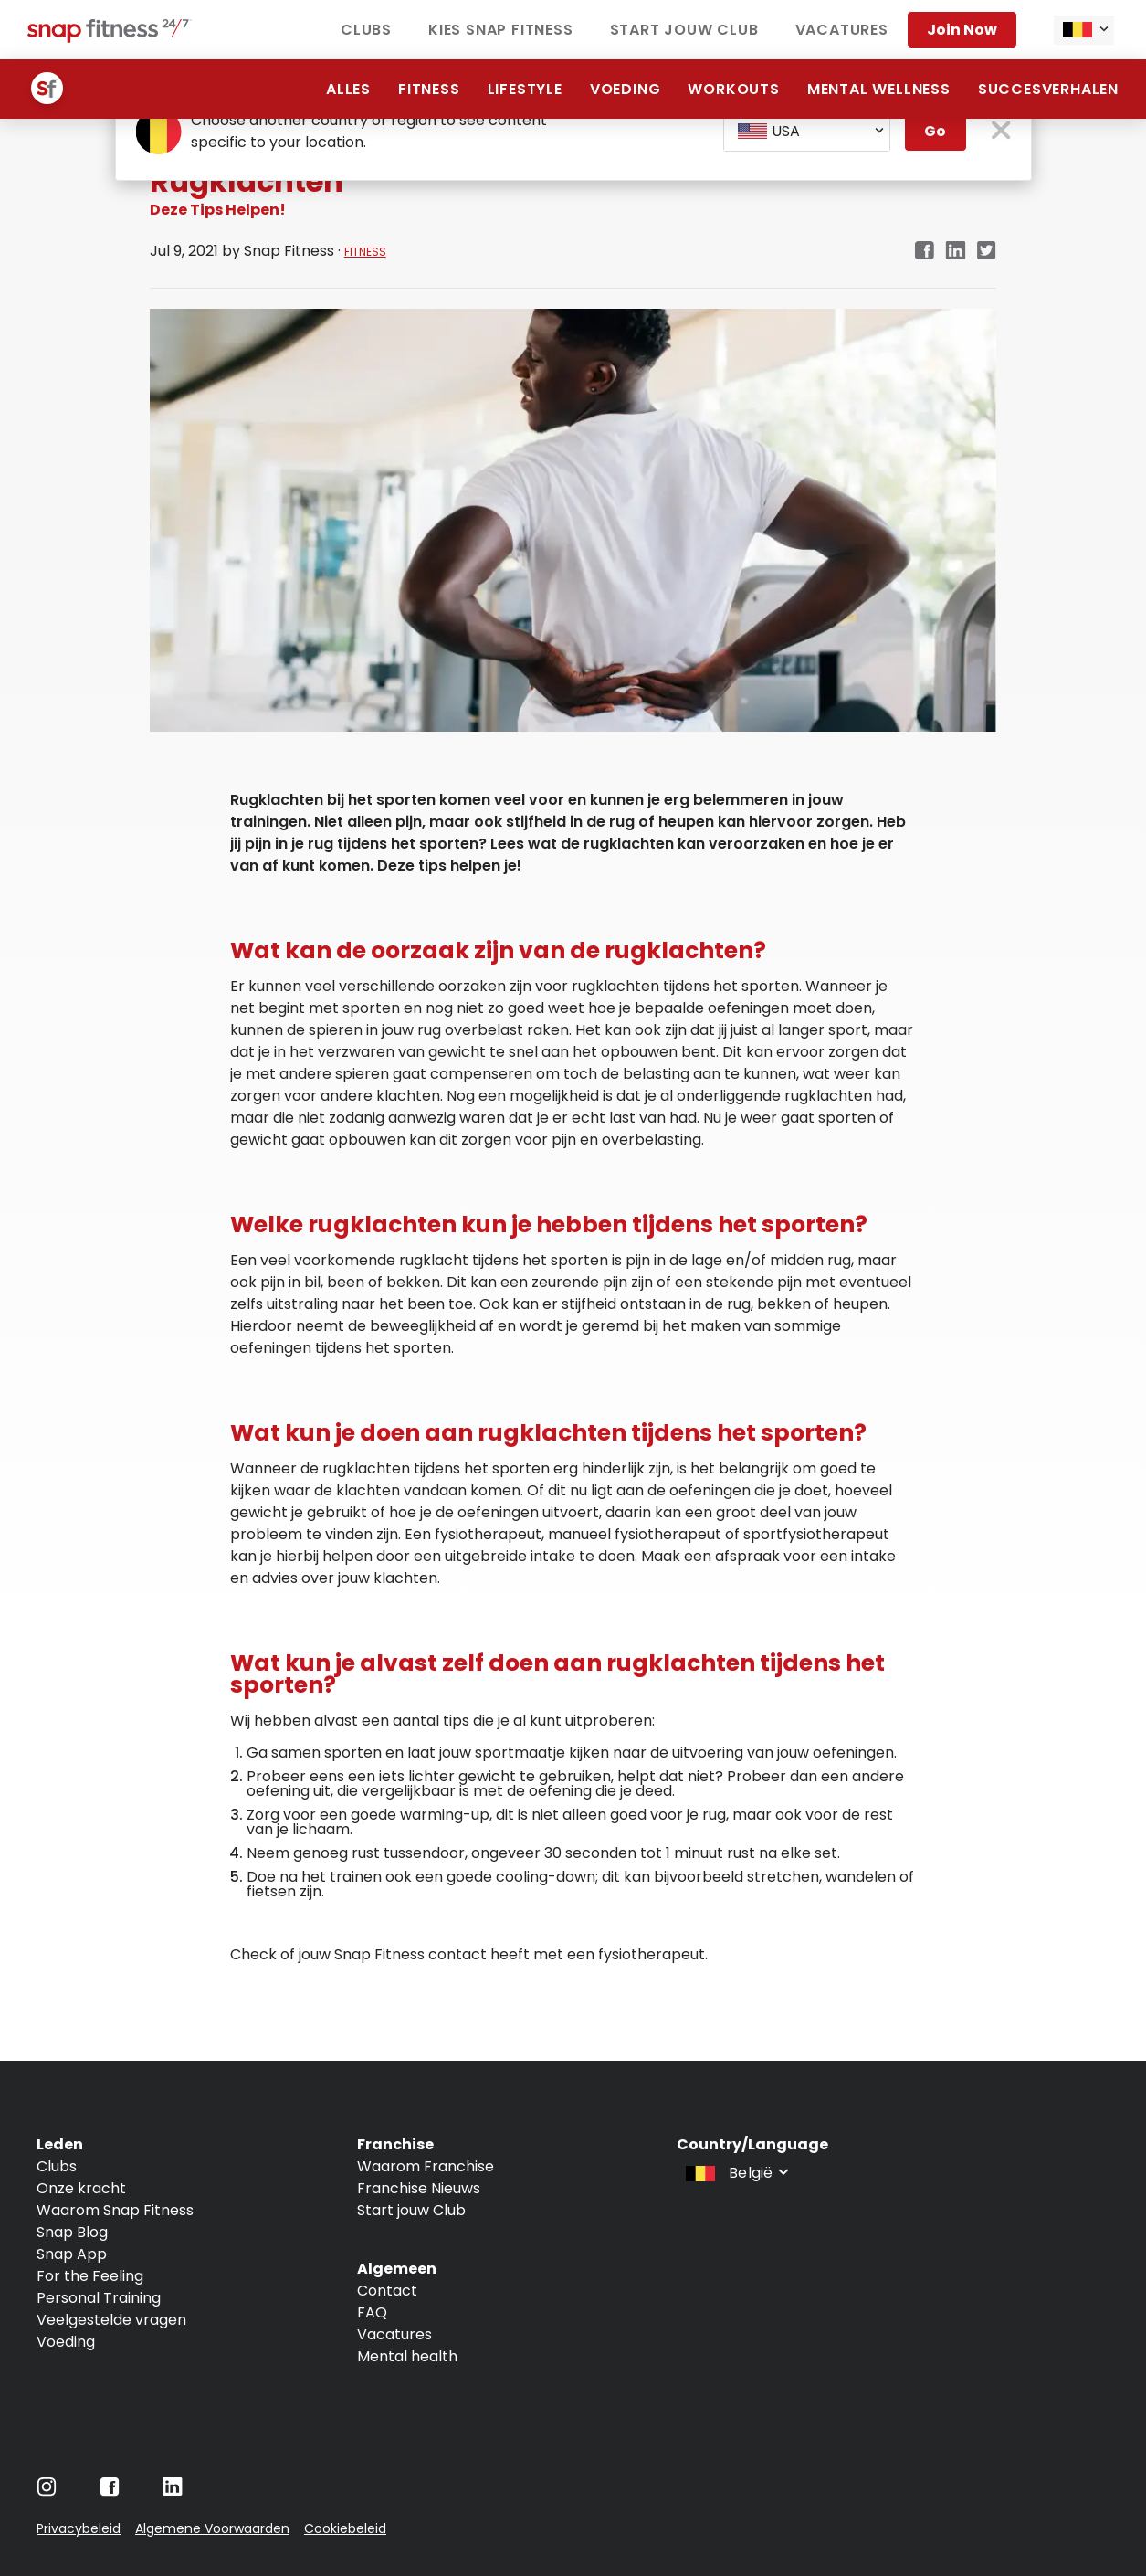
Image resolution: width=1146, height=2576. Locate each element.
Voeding (625, 89)
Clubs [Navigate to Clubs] (57, 2166)
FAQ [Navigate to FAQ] (372, 2312)
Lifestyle (525, 89)
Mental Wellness (879, 89)
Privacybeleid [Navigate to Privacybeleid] (79, 2528)
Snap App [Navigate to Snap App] (72, 2254)
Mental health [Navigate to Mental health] (407, 2356)
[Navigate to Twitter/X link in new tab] (986, 251)
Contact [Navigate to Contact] (387, 2290)
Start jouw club (684, 29)
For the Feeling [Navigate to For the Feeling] (90, 2275)
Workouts (733, 89)
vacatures (841, 29)
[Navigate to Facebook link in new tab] (924, 251)
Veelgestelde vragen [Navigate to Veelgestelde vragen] (111, 2319)
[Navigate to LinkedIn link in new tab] (955, 251)
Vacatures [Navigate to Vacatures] (394, 2334)
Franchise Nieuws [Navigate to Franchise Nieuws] (418, 2188)
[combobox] (1084, 30)
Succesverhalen (1048, 89)
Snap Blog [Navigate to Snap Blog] (72, 2232)
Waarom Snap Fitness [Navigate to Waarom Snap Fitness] (115, 2210)
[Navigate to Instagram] (47, 2491)
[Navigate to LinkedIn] (173, 2490)
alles (348, 89)
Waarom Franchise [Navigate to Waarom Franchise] (425, 2166)
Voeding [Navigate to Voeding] (66, 2341)
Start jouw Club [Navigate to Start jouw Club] (411, 2210)
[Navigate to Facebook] (110, 2491)
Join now (962, 29)
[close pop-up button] (1001, 132)
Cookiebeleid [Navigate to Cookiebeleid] (345, 2528)
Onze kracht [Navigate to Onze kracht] (81, 2188)
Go (935, 131)
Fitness (429, 89)
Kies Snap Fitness (500, 29)
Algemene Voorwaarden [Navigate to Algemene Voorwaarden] (212, 2528)
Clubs (366, 29)
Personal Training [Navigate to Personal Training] (99, 2297)
